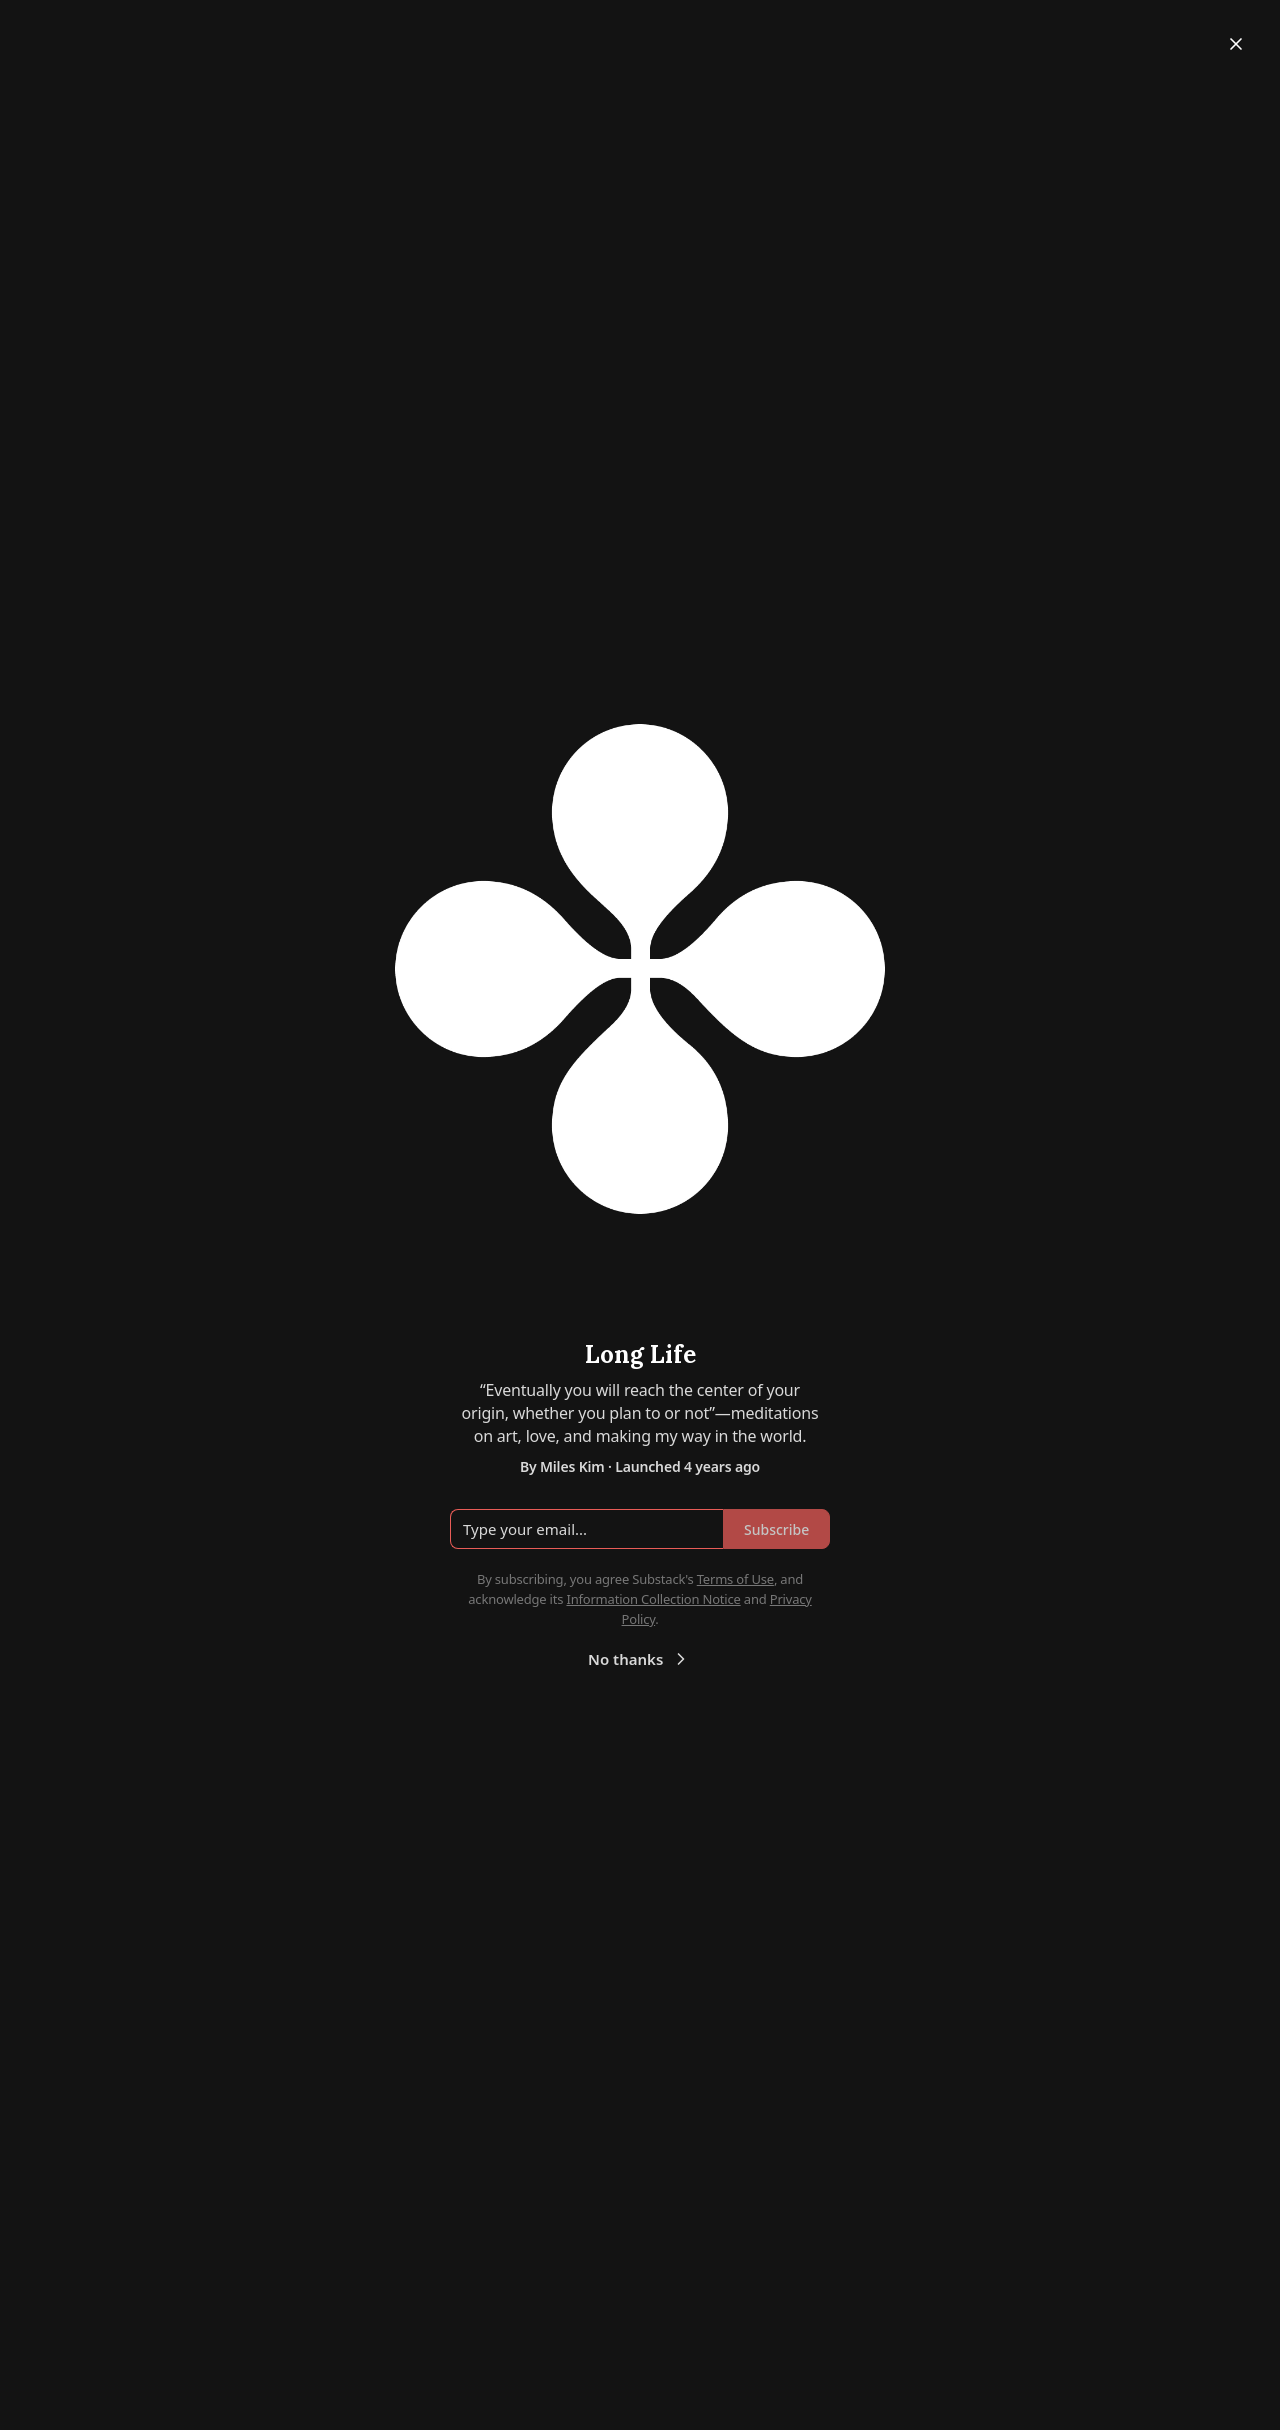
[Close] (1236, 44)
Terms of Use (735, 1579)
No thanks (639, 1659)
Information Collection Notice (653, 1599)
